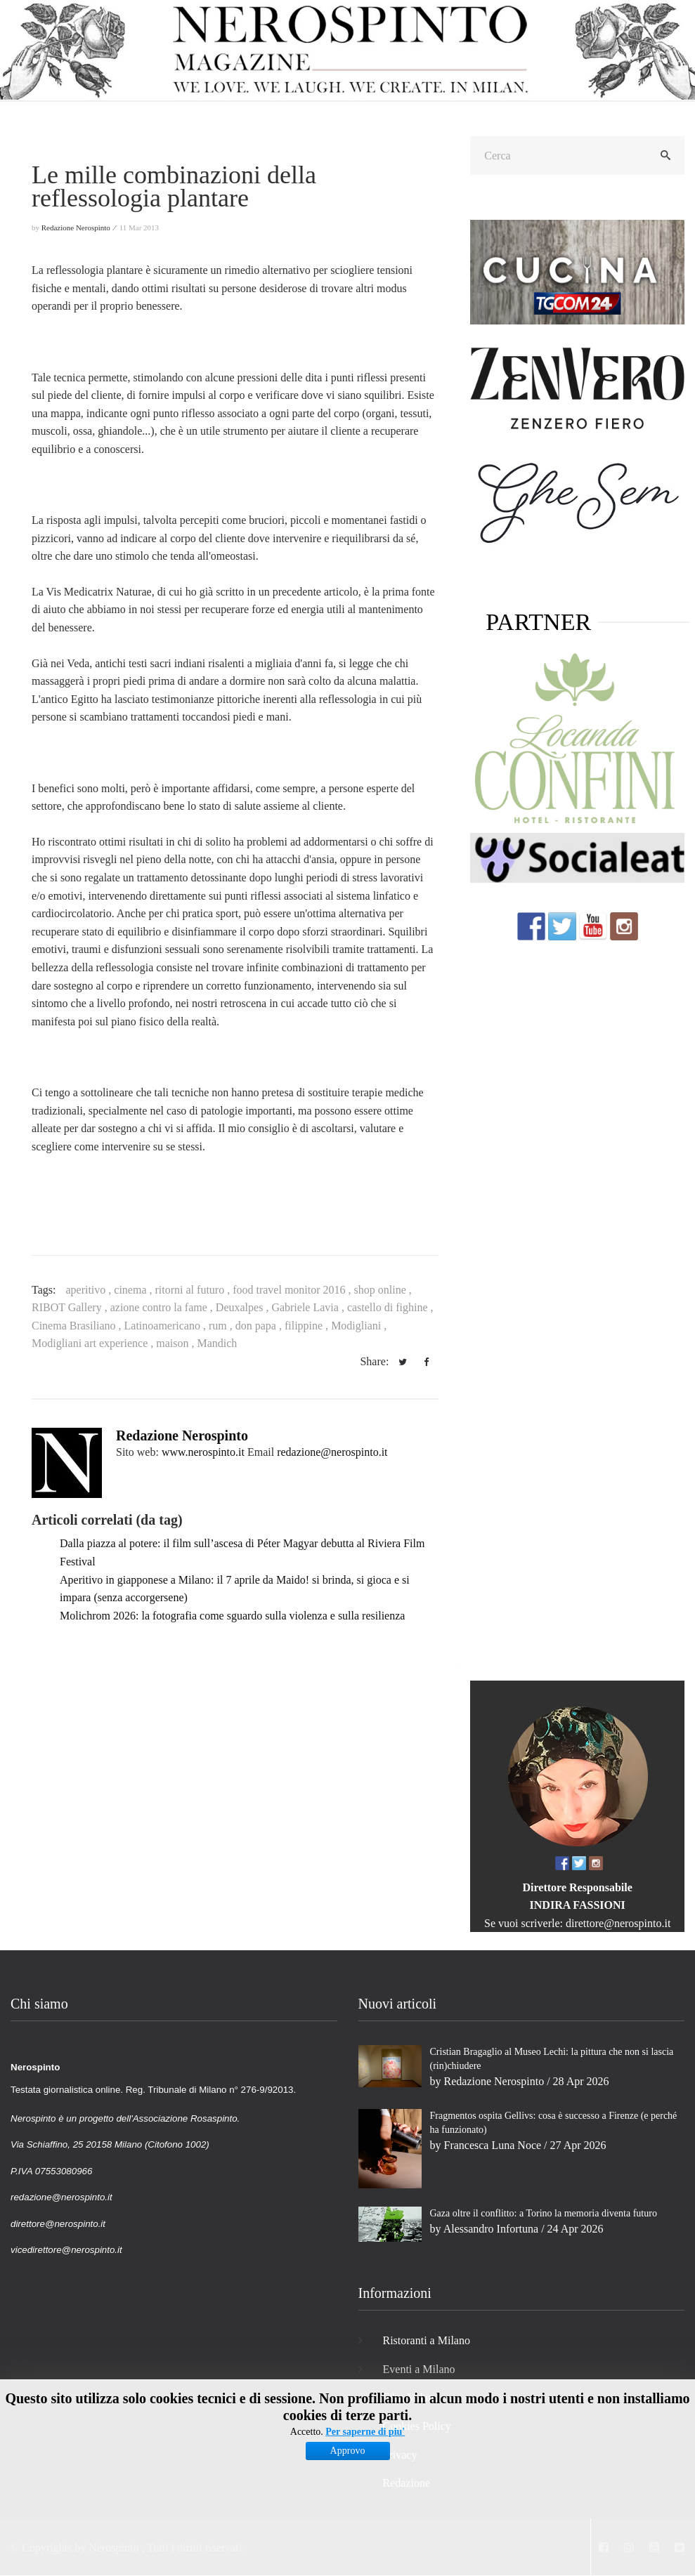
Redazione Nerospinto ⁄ (79, 227)
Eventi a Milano (419, 2369)
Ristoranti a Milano (426, 2340)
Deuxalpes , (244, 1307)
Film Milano (411, 2397)
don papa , (260, 1326)
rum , (222, 1326)
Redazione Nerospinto (182, 1435)
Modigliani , (359, 1326)
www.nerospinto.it (203, 1452)
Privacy (400, 2455)
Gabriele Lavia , (309, 1307)
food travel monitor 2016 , (293, 1290)
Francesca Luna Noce (493, 2145)
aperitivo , (89, 1290)
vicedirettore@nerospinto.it (66, 2250)
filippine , (308, 1326)
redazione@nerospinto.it (332, 1452)
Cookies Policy (417, 2426)
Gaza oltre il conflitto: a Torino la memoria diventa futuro (543, 2213)
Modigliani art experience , (94, 1343)
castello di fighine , (390, 1307)
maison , (176, 1343)
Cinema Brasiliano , (78, 1326)
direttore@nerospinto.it (618, 1923)
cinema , (134, 1290)
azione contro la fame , (163, 1307)
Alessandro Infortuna (491, 2229)
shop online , (383, 1290)
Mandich (217, 1343)
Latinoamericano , (166, 1326)
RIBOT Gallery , (71, 1307)
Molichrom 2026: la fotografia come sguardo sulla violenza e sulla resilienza (232, 1616)
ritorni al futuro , (194, 1290)
